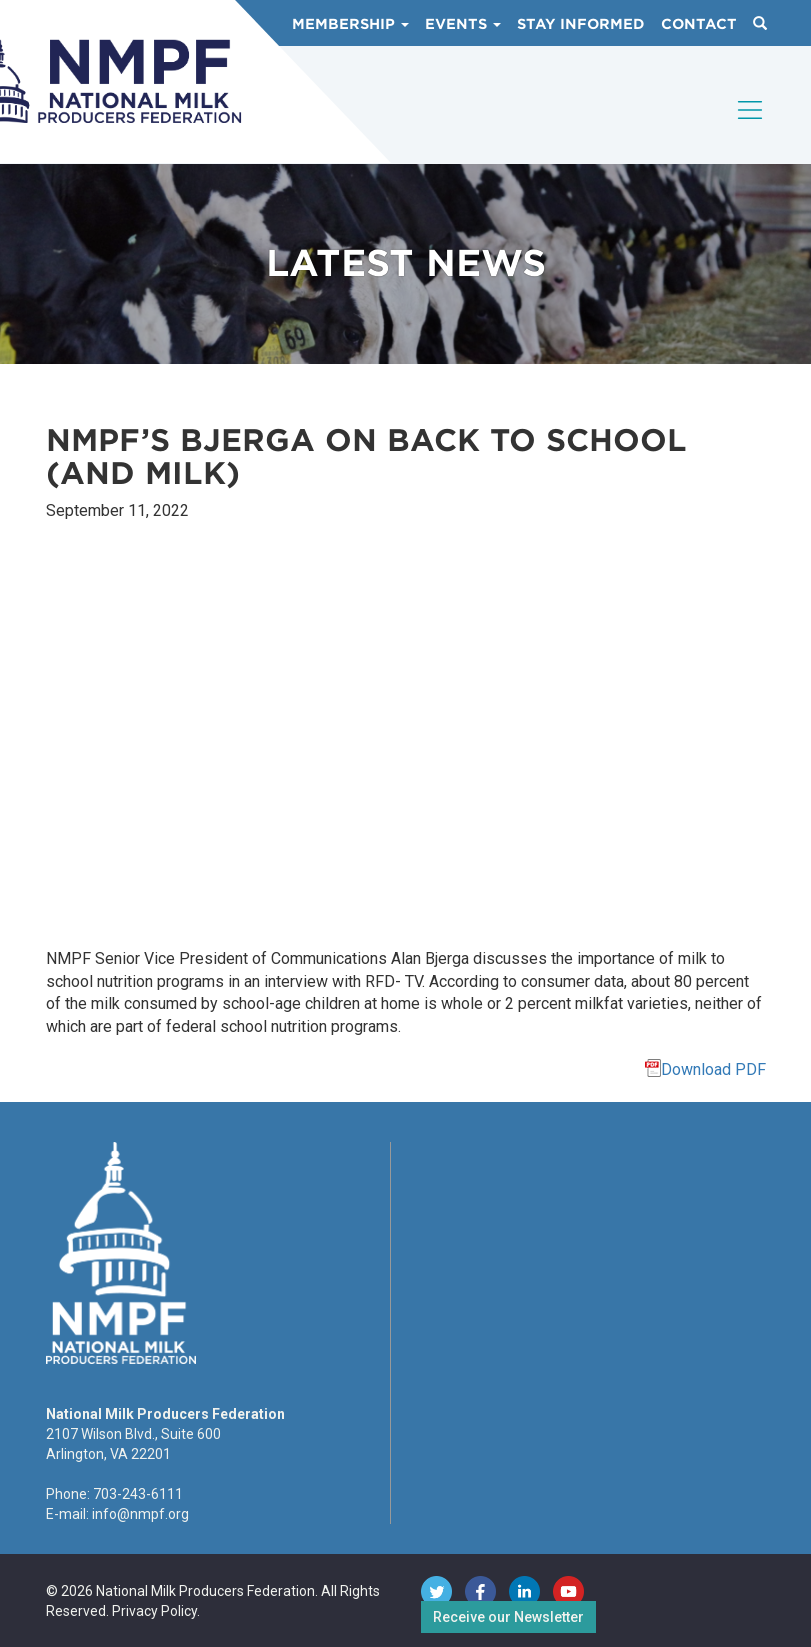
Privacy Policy (154, 1611)
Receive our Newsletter (508, 1617)
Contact (699, 24)
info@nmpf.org (140, 1514)
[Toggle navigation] (751, 127)
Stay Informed (581, 24)
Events (463, 24)
